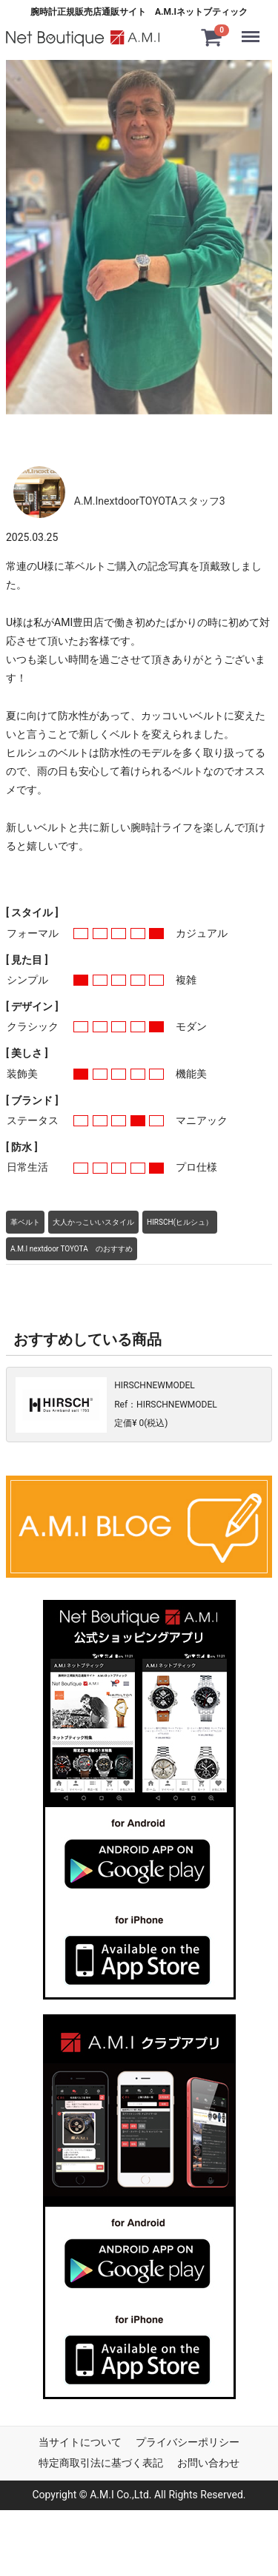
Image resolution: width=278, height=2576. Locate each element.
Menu (254, 29)
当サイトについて (80, 2441)
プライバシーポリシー (187, 2441)
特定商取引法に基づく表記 (101, 2462)
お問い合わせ (208, 2462)
